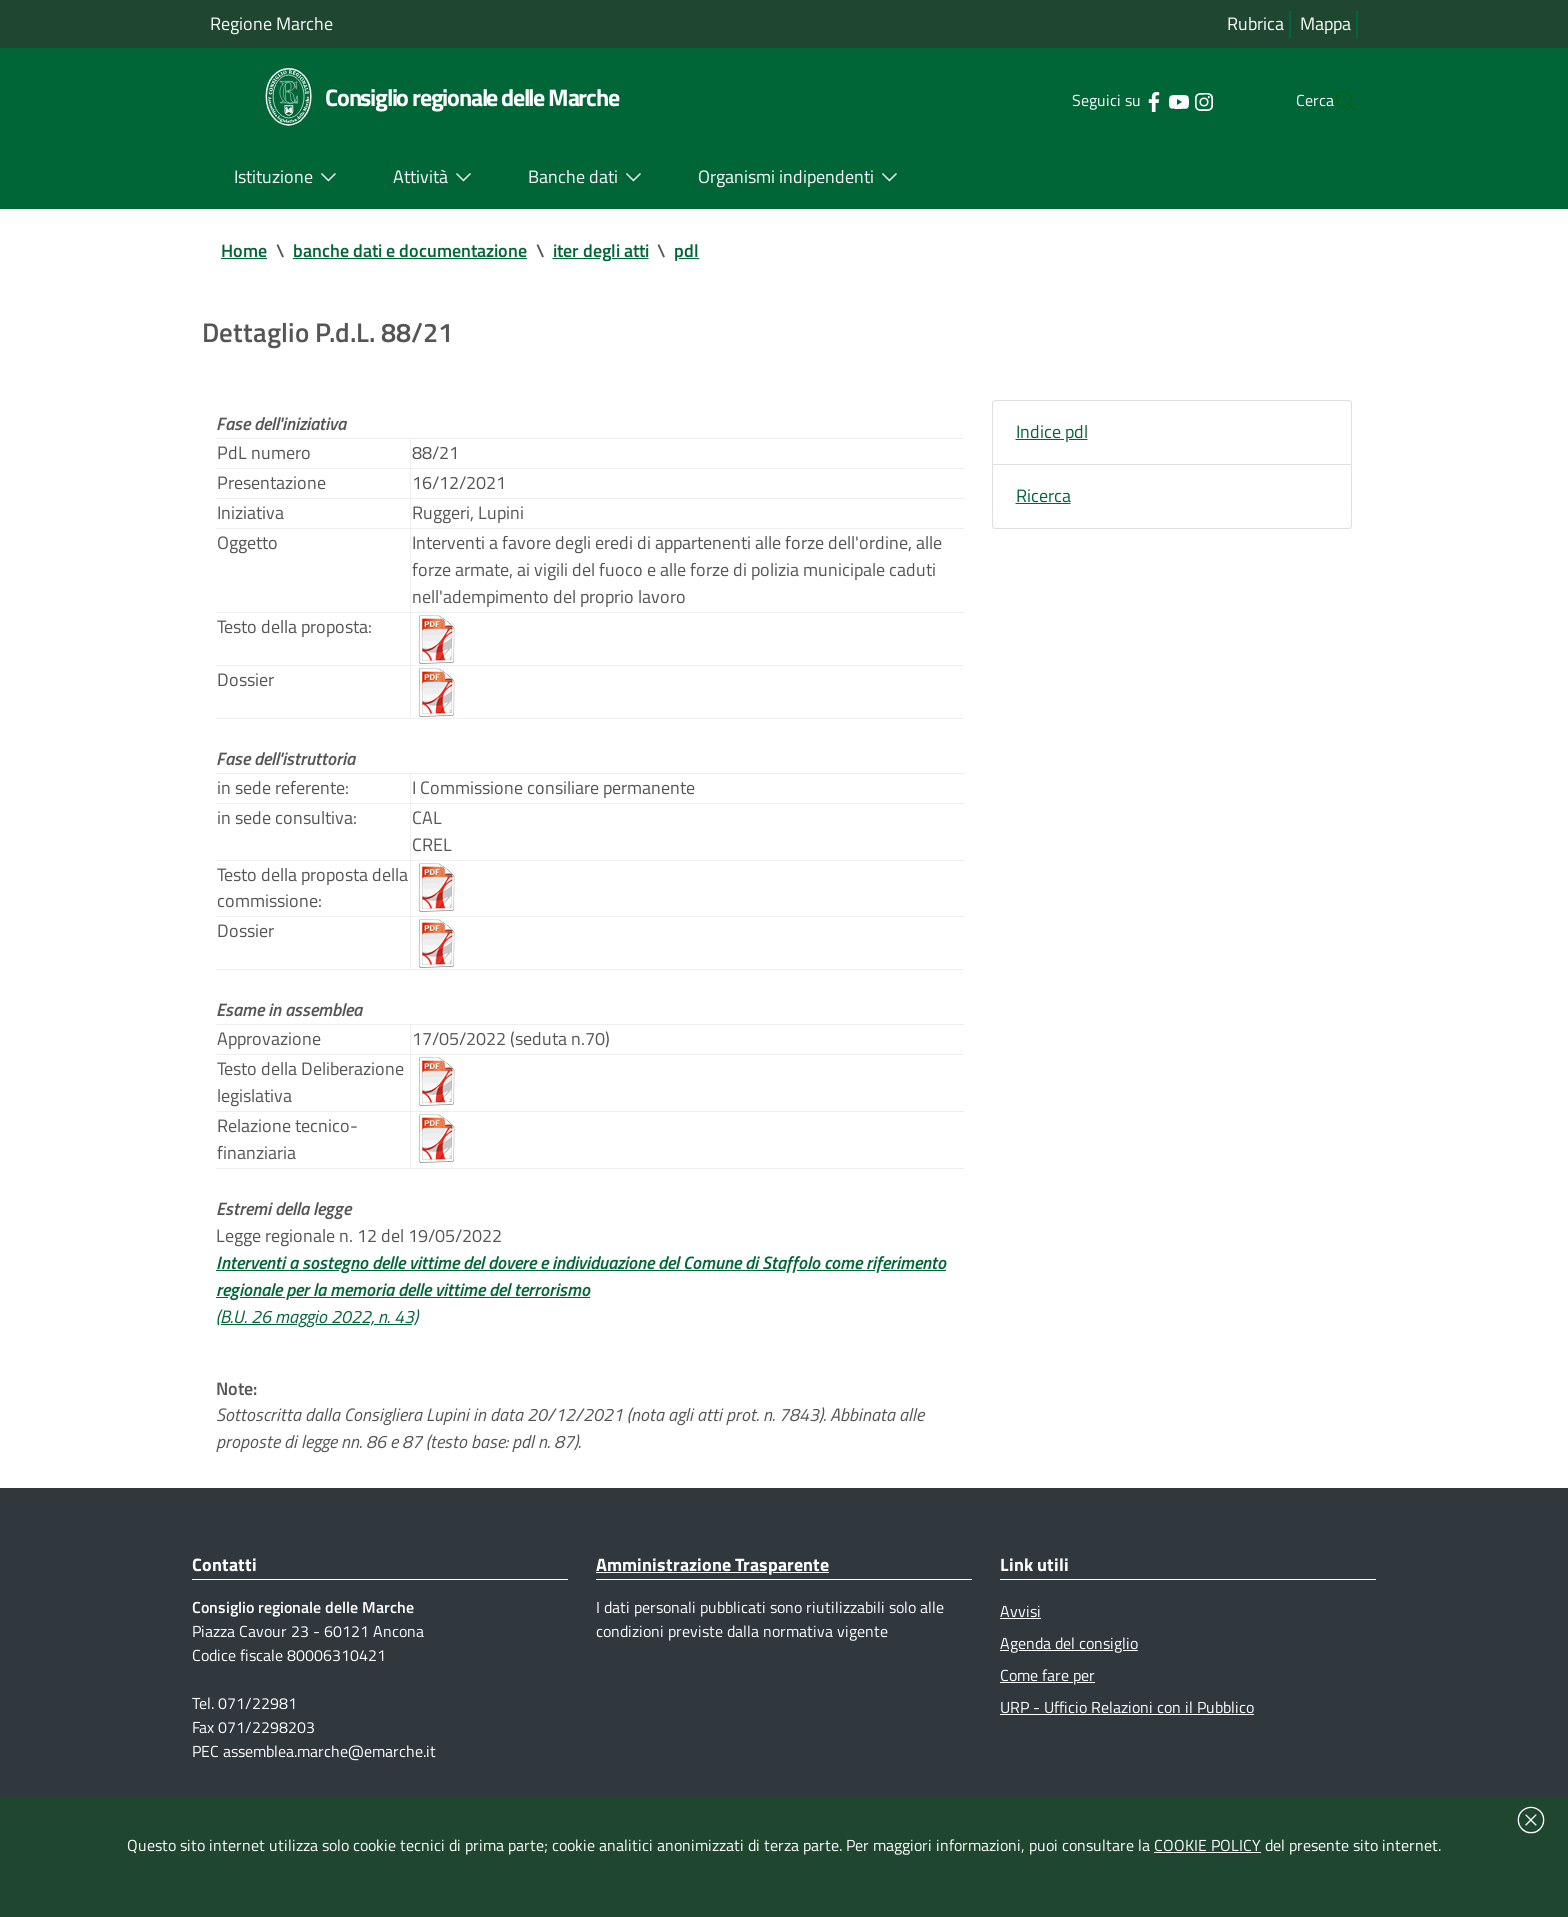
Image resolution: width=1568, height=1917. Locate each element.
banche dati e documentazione (410, 251)
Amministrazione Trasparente (712, 1601)
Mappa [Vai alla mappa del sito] (1325, 24)
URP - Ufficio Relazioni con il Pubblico (1127, 1748)
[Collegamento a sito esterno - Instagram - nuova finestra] (1163, 100)
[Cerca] (1334, 101)
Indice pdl (1052, 435)
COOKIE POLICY (1207, 1845)
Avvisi (1020, 1649)
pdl (687, 251)
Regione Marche (271, 23)
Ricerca (1043, 500)
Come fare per (1047, 1715)
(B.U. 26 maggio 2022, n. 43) (317, 1348)
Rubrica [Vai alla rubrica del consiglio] (1255, 24)
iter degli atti (601, 251)
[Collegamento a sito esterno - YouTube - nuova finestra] (1138, 100)
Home (244, 251)
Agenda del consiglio (1069, 1682)
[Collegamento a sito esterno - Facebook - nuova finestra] (1113, 100)
